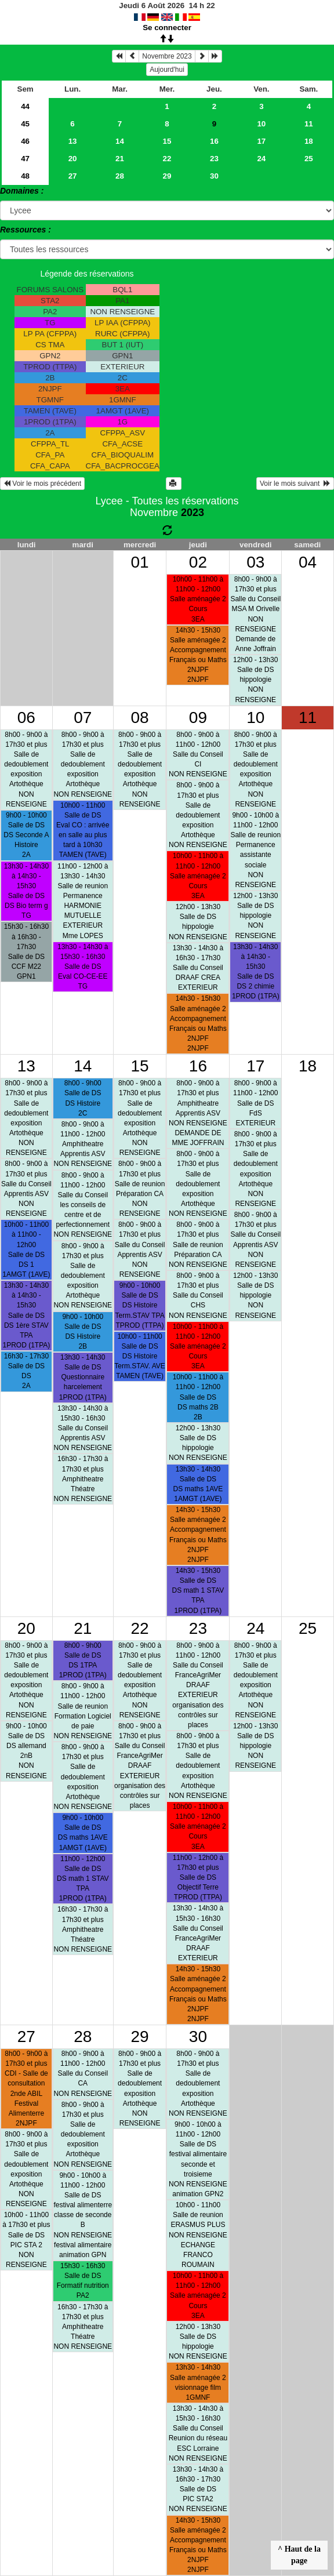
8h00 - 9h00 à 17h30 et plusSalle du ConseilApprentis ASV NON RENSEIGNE (26, 1189)
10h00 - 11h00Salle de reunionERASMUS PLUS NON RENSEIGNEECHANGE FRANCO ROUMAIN (198, 2235)
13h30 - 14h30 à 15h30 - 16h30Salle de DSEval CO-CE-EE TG (82, 967)
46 (25, 141)
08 (140, 717)
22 (167, 158)
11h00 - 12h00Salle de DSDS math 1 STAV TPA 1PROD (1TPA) (83, 1879)
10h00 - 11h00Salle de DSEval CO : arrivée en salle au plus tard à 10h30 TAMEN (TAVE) (82, 830)
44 (25, 106)
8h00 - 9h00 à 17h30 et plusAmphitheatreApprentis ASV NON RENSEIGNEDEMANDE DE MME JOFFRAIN (198, 1113)
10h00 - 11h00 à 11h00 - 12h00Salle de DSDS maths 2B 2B (198, 1397)
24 (261, 158)
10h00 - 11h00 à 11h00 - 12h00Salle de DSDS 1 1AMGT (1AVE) (26, 1249)
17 (261, 141)
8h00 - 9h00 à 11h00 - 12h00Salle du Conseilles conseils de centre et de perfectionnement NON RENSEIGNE (82, 1205)
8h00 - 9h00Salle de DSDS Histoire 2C (82, 1098)
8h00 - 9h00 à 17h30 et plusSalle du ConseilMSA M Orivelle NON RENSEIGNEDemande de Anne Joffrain (255, 614)
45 (25, 123)
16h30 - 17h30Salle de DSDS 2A (26, 1371)
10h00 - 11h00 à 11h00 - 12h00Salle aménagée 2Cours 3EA (198, 599)
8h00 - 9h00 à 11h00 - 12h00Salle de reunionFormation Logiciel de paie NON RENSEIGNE (82, 1711)
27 (72, 176)
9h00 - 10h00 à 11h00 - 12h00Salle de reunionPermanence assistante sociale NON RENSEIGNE (255, 850)
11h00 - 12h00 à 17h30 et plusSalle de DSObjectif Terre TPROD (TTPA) (198, 1878)
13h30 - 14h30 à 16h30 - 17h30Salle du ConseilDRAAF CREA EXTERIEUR (198, 968)
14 (119, 141)
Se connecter (167, 27)
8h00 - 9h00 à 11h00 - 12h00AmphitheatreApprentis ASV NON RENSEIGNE (82, 1144)
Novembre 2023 (166, 56)
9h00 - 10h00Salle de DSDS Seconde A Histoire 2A (26, 835)
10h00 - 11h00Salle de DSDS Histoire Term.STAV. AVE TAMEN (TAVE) (139, 1356)
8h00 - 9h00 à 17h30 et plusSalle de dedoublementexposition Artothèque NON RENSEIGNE (26, 769)
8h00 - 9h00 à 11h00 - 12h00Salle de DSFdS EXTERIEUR (255, 1103)
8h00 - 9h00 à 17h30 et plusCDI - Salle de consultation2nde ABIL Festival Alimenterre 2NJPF (26, 2088)
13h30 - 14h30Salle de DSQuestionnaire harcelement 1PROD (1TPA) (83, 1377)
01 (140, 562)
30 (214, 176)
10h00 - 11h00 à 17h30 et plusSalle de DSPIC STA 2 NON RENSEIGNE (26, 2240)
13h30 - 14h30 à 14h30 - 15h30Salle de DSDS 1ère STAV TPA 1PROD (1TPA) (26, 1315)
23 (214, 158)
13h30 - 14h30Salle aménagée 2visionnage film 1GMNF (198, 2382)
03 (255, 562)
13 (72, 141)
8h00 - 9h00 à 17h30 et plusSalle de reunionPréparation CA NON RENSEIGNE (140, 1189)
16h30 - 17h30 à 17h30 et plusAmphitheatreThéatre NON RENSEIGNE (82, 1479)
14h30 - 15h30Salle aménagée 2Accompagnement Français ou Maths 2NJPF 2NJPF (198, 655)
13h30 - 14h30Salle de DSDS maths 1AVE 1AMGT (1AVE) (198, 1484)
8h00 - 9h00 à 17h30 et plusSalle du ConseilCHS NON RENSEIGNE (198, 1295)
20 (72, 158)
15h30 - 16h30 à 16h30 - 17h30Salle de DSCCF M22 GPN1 (26, 951)
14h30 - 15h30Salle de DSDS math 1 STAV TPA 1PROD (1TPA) (198, 1591)
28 (119, 176)
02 (198, 562)
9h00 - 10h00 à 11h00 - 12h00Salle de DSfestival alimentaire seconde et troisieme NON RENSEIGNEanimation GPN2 (198, 2159)
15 (167, 141)
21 (119, 158)
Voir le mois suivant (295, 483)
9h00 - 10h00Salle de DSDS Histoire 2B (82, 1331)
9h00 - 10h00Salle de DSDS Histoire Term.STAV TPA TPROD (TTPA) (140, 1305)
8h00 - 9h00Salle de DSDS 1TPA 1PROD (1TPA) (83, 1660)
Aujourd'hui (167, 70)
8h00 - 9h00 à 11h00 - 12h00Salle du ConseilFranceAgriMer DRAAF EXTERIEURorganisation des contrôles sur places (197, 1685)
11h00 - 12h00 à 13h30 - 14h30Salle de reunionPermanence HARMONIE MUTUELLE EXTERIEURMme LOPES (82, 901)
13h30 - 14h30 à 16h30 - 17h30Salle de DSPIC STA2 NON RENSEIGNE (198, 2489)
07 (83, 717)
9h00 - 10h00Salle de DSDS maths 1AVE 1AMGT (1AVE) (83, 1832)
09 (198, 717)
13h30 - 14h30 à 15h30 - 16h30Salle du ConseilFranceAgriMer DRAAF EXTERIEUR (198, 1933)
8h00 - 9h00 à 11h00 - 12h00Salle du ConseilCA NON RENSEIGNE (82, 2074)
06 (26, 717)
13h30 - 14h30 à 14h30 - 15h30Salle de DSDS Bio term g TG (26, 891)
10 (261, 123)
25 (308, 158)
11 (308, 123)
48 (25, 176)
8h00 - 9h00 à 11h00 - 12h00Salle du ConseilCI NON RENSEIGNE (198, 755)
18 (308, 141)
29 (167, 176)
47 (25, 158)
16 (214, 141)
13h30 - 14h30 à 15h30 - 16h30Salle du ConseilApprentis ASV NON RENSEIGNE (82, 1428)
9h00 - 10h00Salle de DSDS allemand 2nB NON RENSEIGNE (26, 1751)
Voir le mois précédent (42, 483)
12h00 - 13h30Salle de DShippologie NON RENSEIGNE (255, 680)
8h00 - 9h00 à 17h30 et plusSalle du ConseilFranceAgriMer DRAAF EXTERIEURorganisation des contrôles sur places (139, 1766)
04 (308, 562)
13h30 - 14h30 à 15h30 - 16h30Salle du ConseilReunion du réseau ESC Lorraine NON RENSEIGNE (198, 2433)
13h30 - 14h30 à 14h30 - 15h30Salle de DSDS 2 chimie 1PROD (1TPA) (255, 972)
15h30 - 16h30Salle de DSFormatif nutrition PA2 (83, 2280)
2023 (192, 512)
